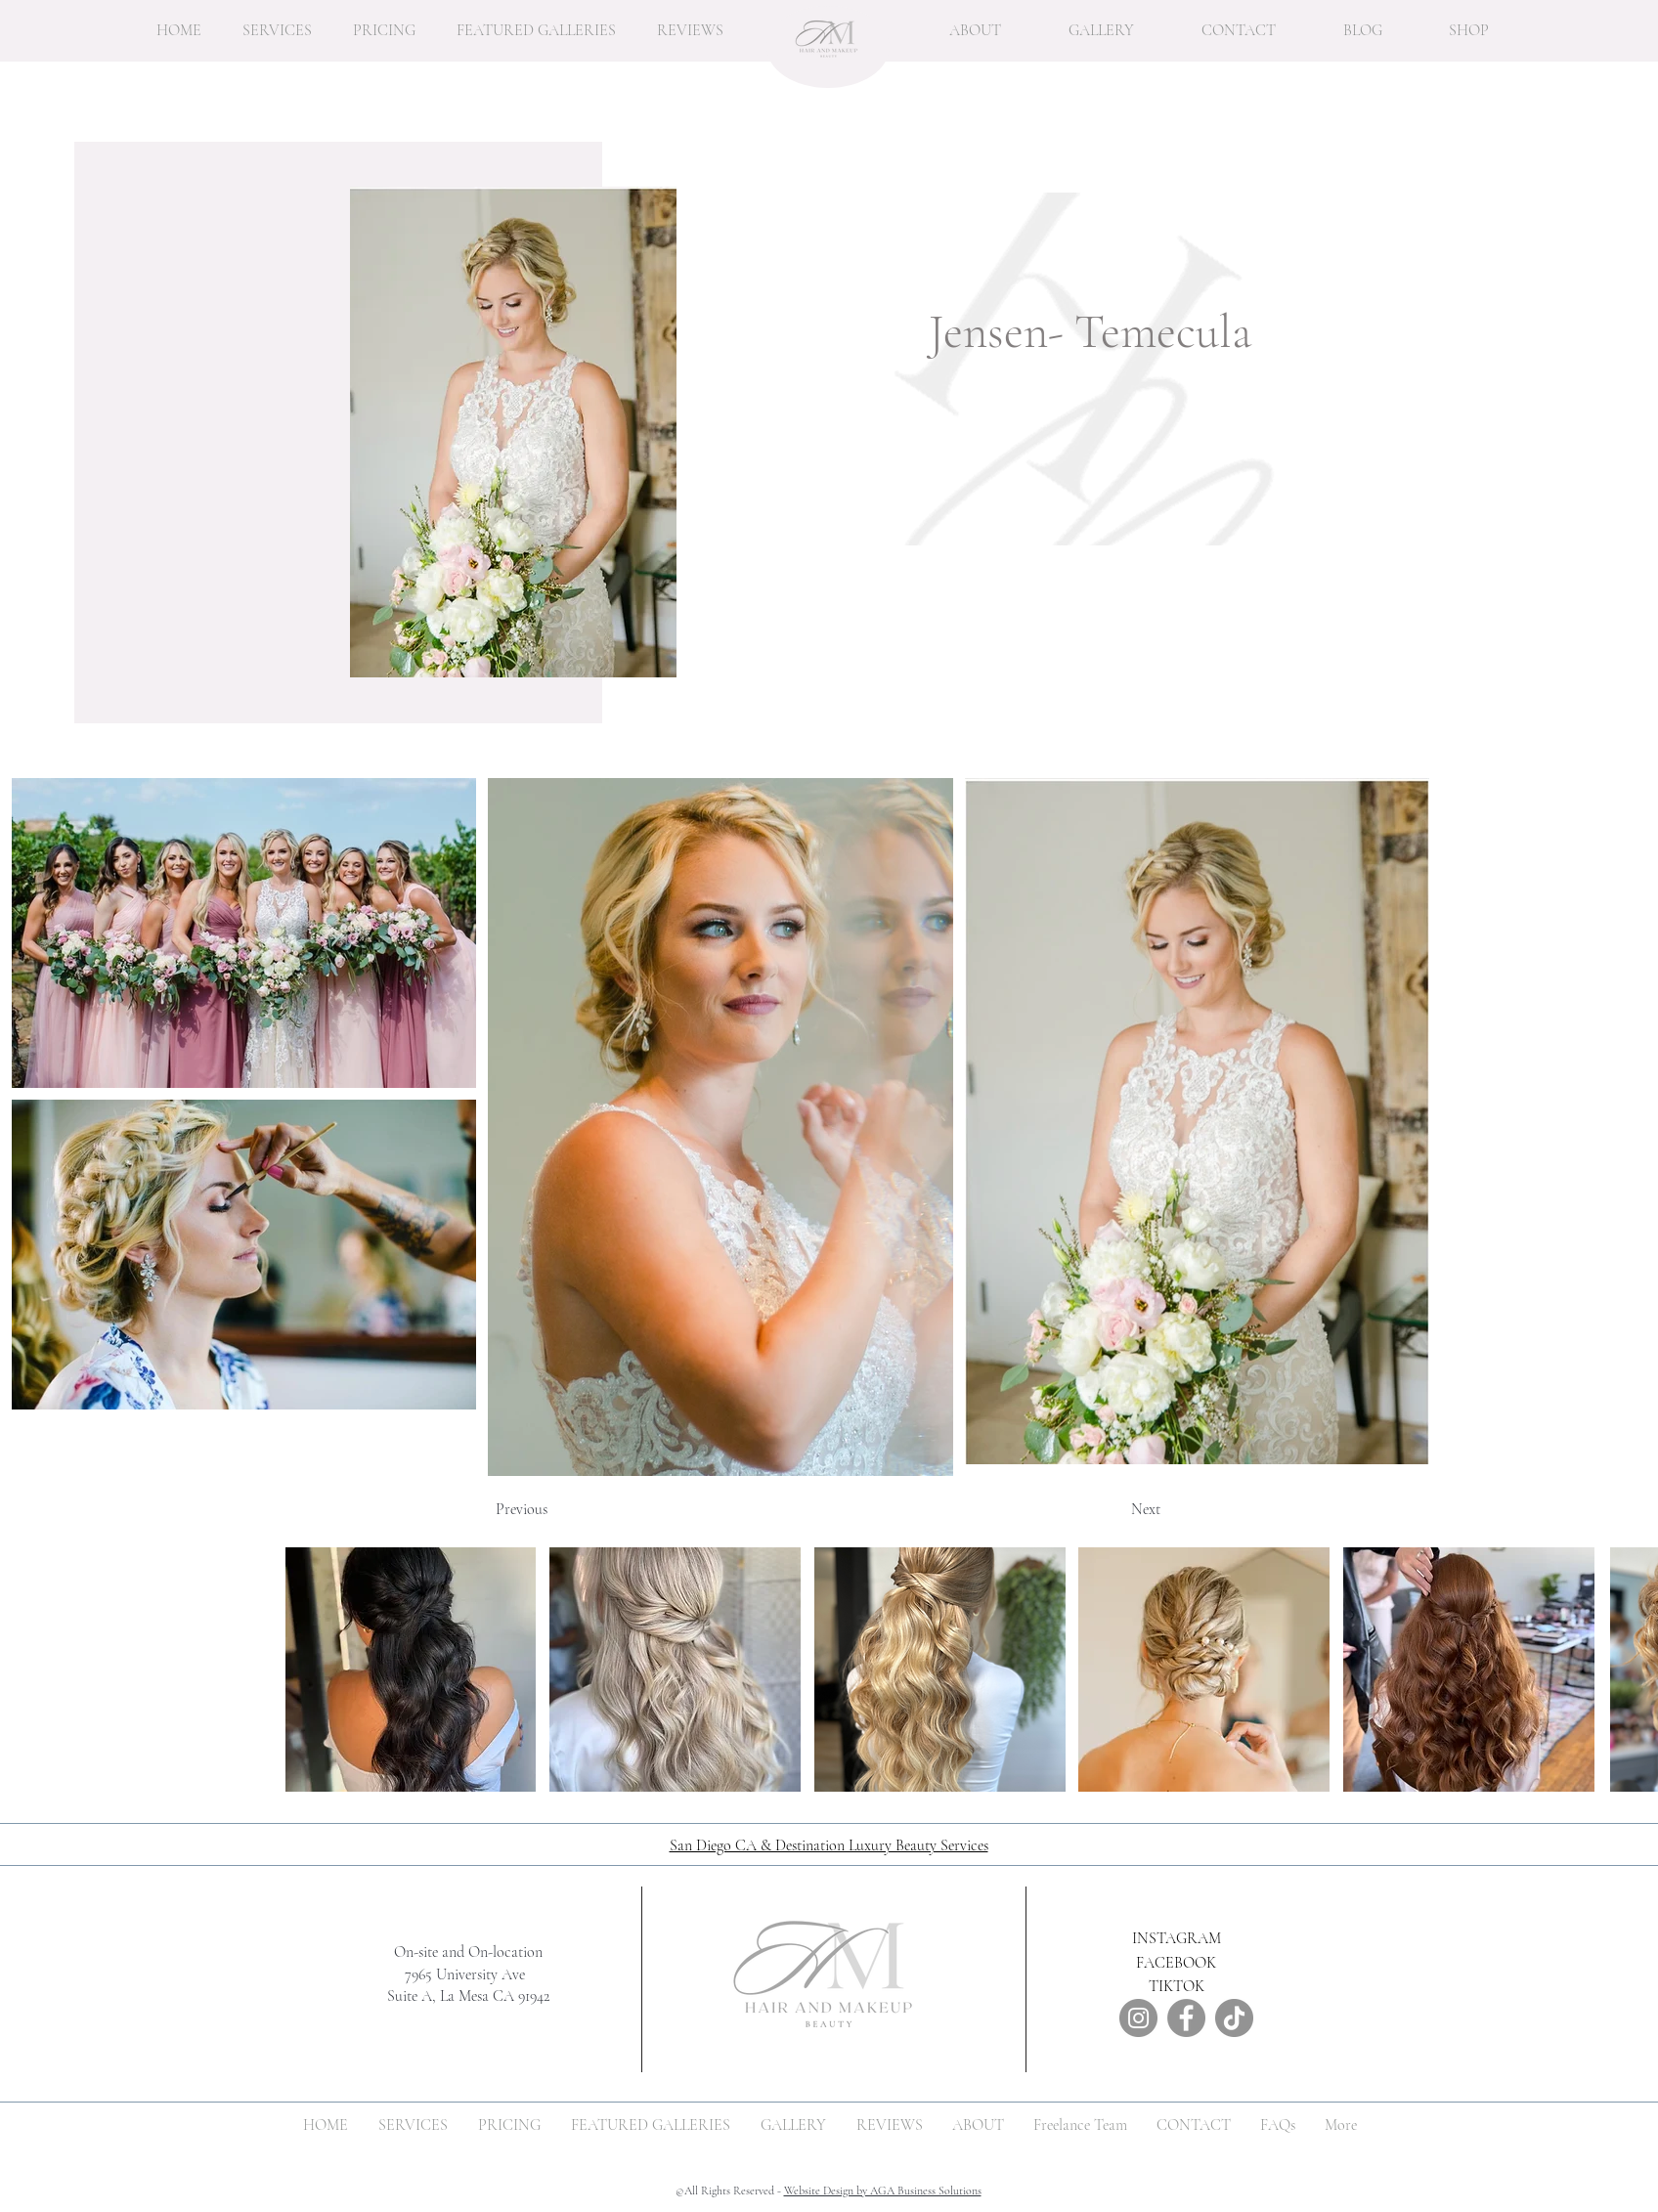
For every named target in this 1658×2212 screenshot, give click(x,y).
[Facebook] (1186, 2018)
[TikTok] (1234, 2018)
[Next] (1111, 1509)
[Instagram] (1138, 2018)
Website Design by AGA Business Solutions (883, 2190)
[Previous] (560, 1509)
